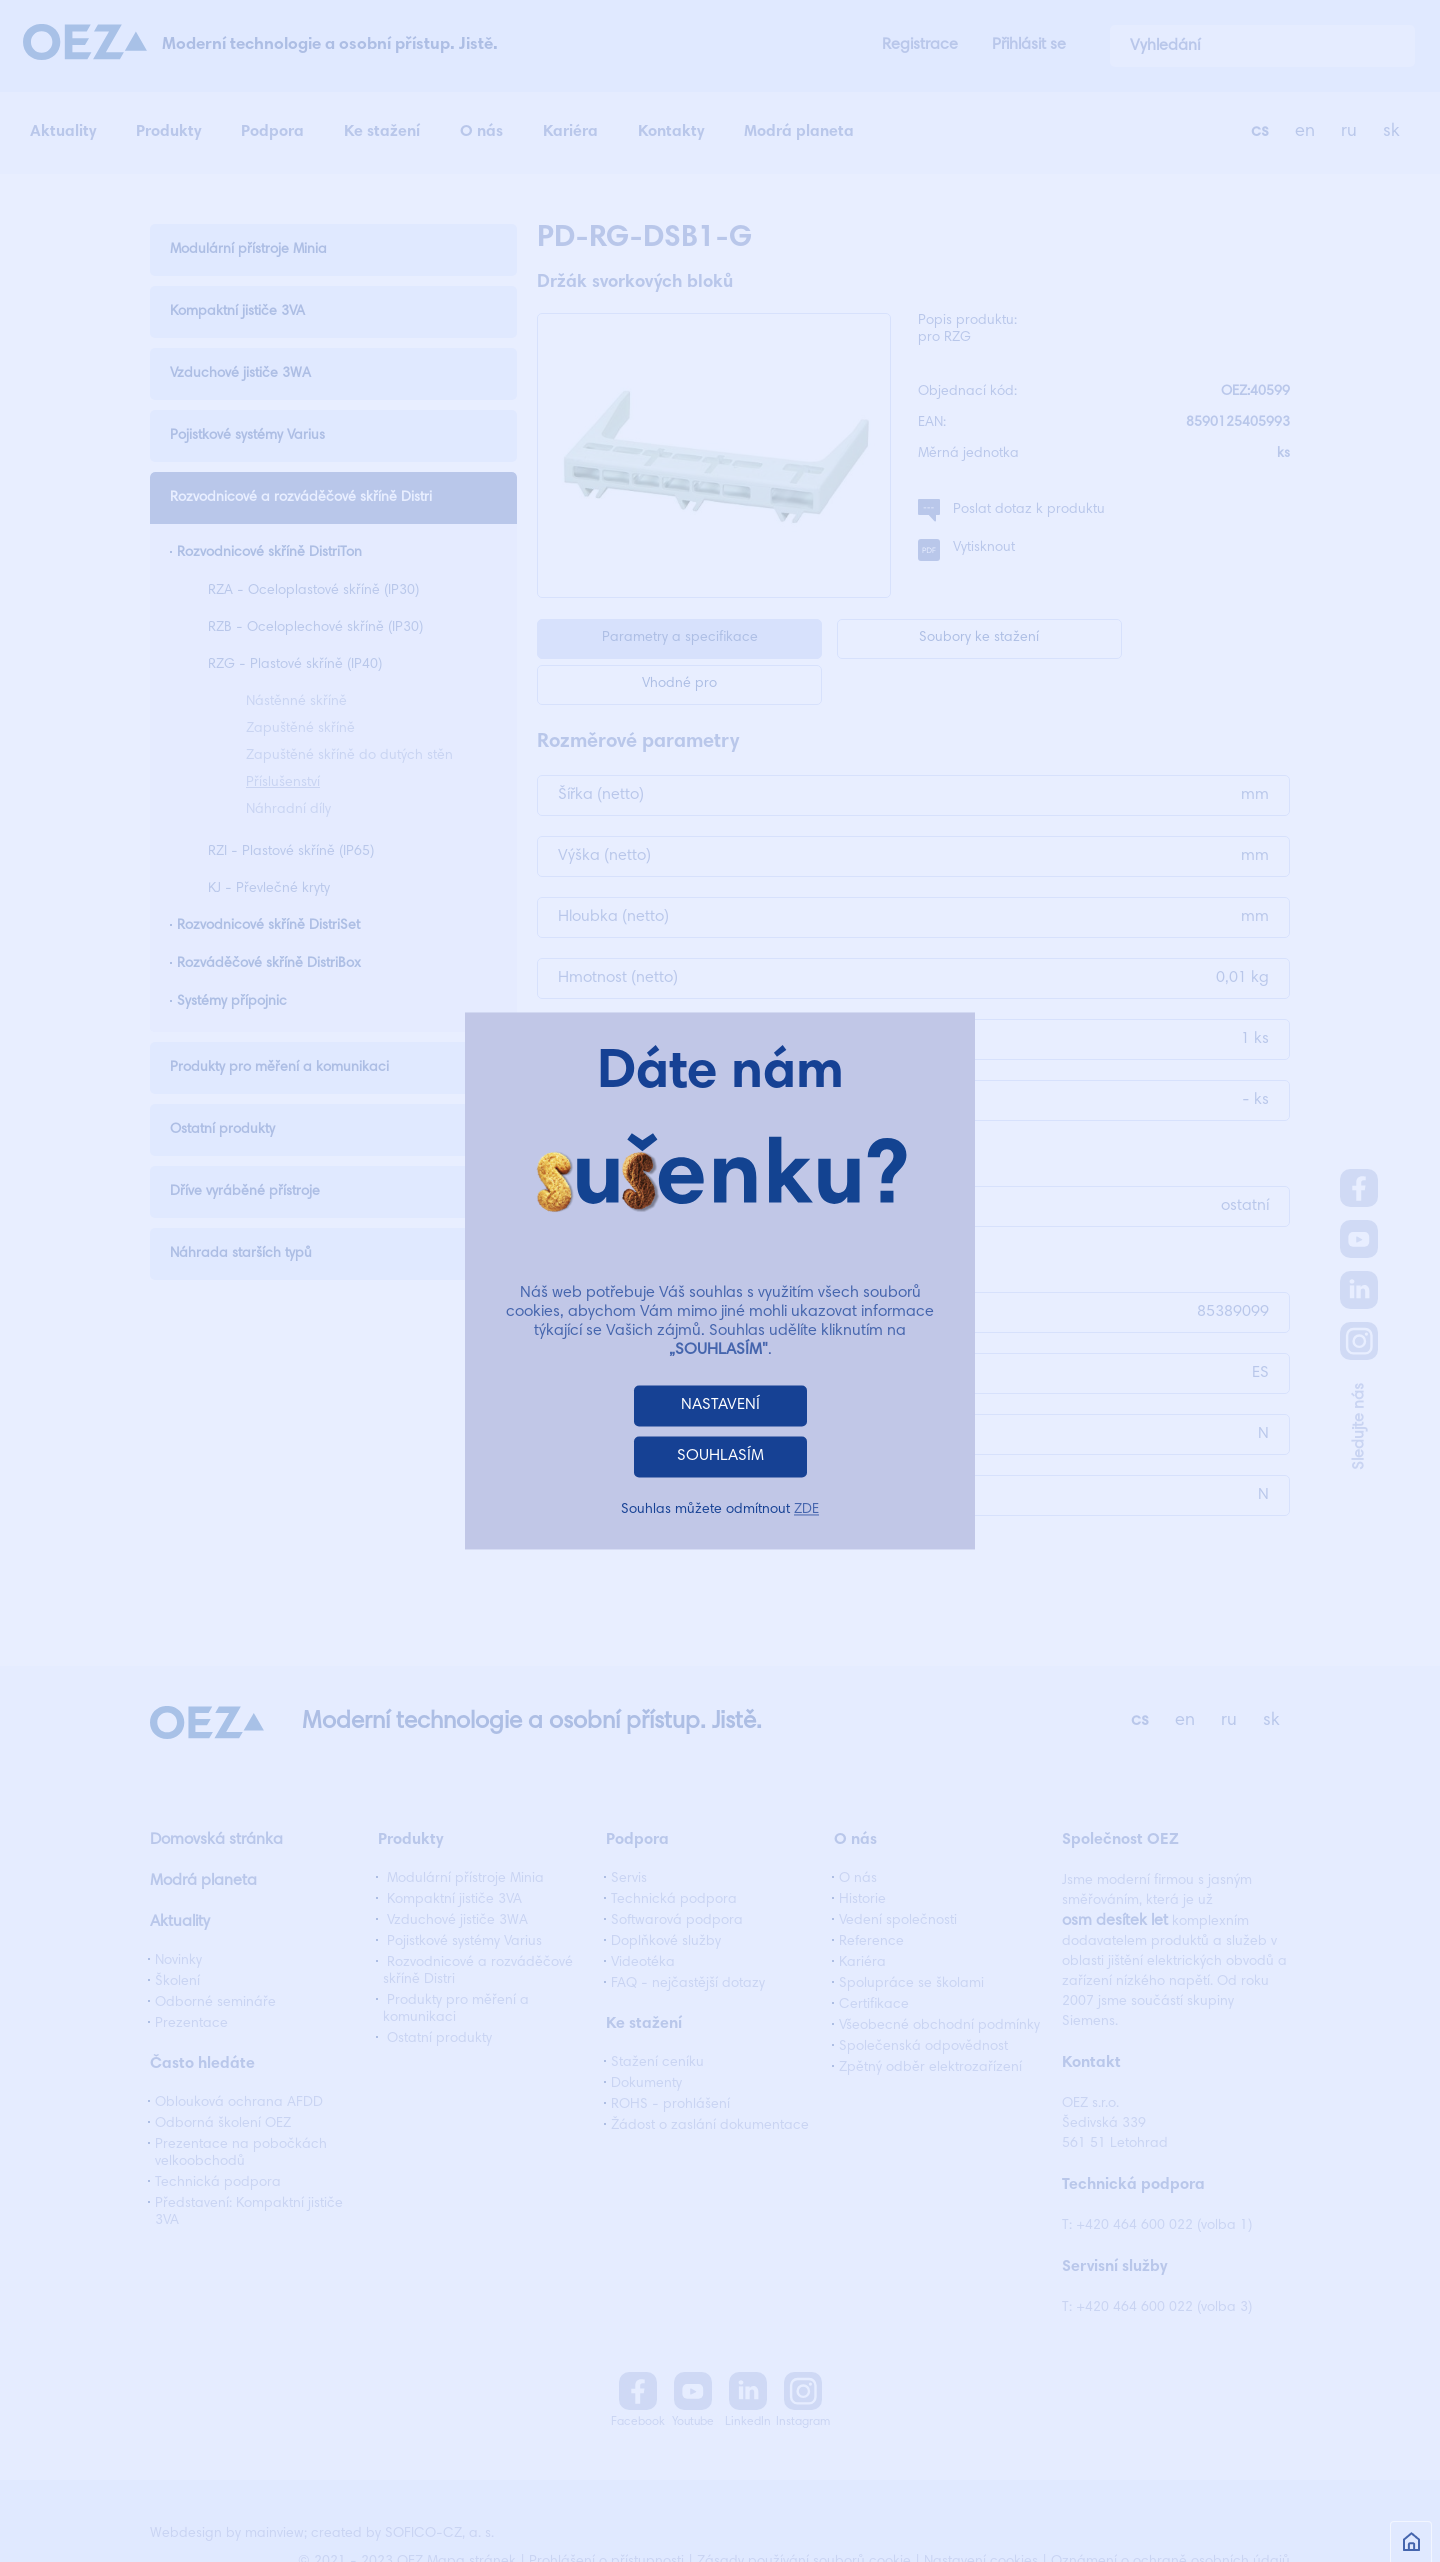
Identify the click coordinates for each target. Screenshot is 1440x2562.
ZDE (806, 1511)
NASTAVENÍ (720, 1406)
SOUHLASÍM (720, 1457)
